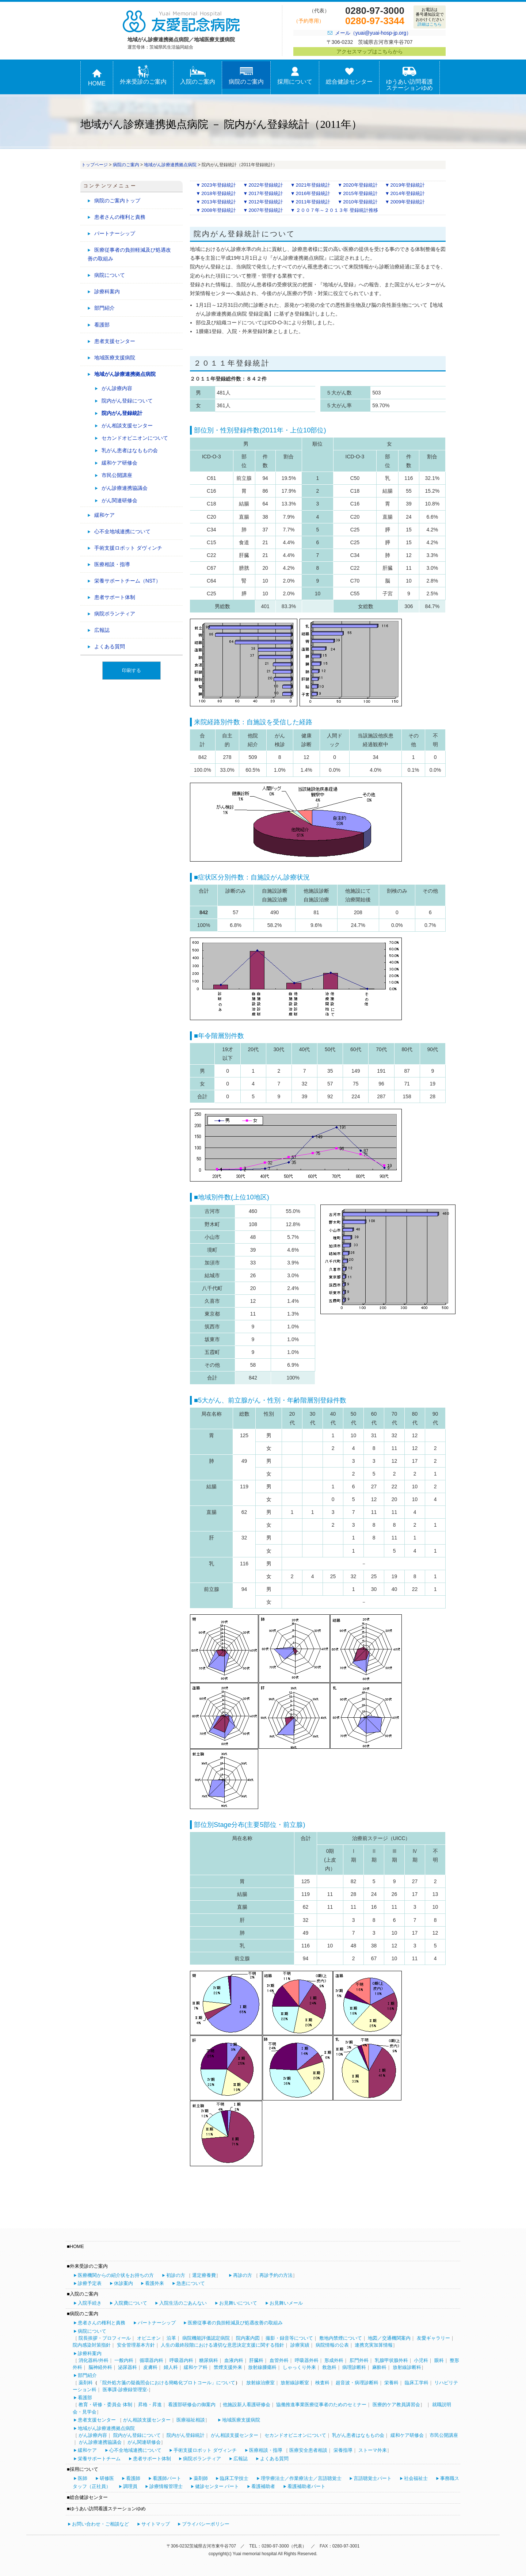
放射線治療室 (260, 2382)
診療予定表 (90, 2283)
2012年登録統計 (265, 202)
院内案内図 (248, 2338)
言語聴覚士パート (373, 2478)
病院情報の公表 (332, 2345)
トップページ (94, 164)
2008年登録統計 (218, 210)
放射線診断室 (295, 2382)
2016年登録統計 (313, 193)
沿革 (171, 2338)
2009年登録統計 (407, 202)
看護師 (133, 2478)
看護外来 (154, 2283)
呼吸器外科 (307, 2360)
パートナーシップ (114, 233)
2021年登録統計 (313, 185)
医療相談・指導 (112, 564)
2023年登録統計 (218, 185)
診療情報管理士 (166, 2486)
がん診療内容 (117, 388)
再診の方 (242, 2275)
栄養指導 (342, 2450)
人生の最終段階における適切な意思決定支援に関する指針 (222, 2345)
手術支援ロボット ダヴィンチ (128, 548)
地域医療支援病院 (114, 357)
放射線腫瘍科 (262, 2367)
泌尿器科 (127, 2367)
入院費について (130, 2303)
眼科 (439, 2360)
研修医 (107, 2478)
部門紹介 (104, 308)
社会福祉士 (416, 2478)
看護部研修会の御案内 (192, 2404)
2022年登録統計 (265, 185)
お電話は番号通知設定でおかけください (430, 16)
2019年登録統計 (407, 185)
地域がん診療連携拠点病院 (170, 164)
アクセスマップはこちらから (369, 51)
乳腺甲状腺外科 (391, 2360)
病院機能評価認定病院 (206, 2338)
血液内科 (233, 2360)
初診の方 (175, 2275)
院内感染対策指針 (92, 2345)
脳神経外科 (100, 2367)
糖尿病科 (208, 2360)
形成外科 (333, 2360)
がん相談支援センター (127, 425)
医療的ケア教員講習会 (396, 2404)
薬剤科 (86, 2382)
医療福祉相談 (190, 2420)
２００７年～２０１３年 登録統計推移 (337, 210)
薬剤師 (201, 2478)
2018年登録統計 (218, 193)
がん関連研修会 (119, 500)
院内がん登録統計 (122, 413)
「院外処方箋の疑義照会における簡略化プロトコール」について (166, 2382)
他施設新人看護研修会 (246, 2404)
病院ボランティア (114, 614)
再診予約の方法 (276, 2275)
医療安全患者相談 (308, 2450)
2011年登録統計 (313, 202)
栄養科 (391, 2382)
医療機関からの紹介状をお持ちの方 (116, 2275)
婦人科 (171, 2367)
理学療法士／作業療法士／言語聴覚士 (301, 2478)
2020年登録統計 (360, 185)
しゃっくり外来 (299, 2367)
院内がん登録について (127, 401)
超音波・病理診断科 (357, 2382)
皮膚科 (150, 2367)
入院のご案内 (197, 75)
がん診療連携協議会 (125, 488)
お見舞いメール (286, 2303)
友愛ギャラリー (433, 2338)
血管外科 (279, 2360)
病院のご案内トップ (117, 200)
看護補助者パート (306, 2486)
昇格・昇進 (150, 2404)
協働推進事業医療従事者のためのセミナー (321, 2404)
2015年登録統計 (360, 193)
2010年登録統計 (360, 202)
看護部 (102, 325)
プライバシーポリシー (205, 2524)
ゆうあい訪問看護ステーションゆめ (409, 78)
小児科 (421, 2360)
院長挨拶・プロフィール (105, 2338)
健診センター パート (217, 2486)
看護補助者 (263, 2486)
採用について (294, 75)
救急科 (329, 2367)
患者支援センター (114, 341)
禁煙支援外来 (228, 2367)
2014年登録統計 (407, 193)
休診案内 (123, 2283)
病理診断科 (354, 2367)
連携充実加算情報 (374, 2345)
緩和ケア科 (195, 2367)
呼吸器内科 (181, 2360)
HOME (97, 77)
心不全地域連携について (122, 531)
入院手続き (90, 2303)
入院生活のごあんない (183, 2303)
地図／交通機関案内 (389, 2338)
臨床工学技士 (234, 2478)
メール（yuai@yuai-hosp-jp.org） (373, 33)
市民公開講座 (117, 475)
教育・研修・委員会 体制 (105, 2404)
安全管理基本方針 (136, 2345)
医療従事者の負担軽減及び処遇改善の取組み (129, 254)
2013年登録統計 (218, 202)
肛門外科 (359, 2360)
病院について (109, 275)
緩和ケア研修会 (119, 463)
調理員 (130, 2486)
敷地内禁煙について (340, 2338)
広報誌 (102, 630)
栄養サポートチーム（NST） (127, 581)
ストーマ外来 (372, 2450)
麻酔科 (379, 2367)
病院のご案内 (246, 75)
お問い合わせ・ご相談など (100, 2524)
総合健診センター (349, 75)
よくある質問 (109, 646)
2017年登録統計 (265, 193)
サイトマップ (155, 2524)
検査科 (322, 2382)
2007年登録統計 (265, 210)
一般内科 (123, 2360)
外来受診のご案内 (143, 75)
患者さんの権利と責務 (119, 217)
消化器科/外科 (93, 2360)
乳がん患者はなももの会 (130, 450)
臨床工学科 (416, 2382)
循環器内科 (151, 2360)
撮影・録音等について (289, 2338)
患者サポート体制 (114, 597)
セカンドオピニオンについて (135, 438)
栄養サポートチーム (99, 2458)
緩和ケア (104, 515)
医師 (82, 2478)
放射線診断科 (407, 2367)
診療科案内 (107, 291)
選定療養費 (204, 2275)
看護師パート (167, 2478)
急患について (190, 2283)
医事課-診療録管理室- (126, 2389)
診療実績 (299, 2345)
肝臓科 (256, 2360)
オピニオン (149, 2338)
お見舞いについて (238, 2303)
